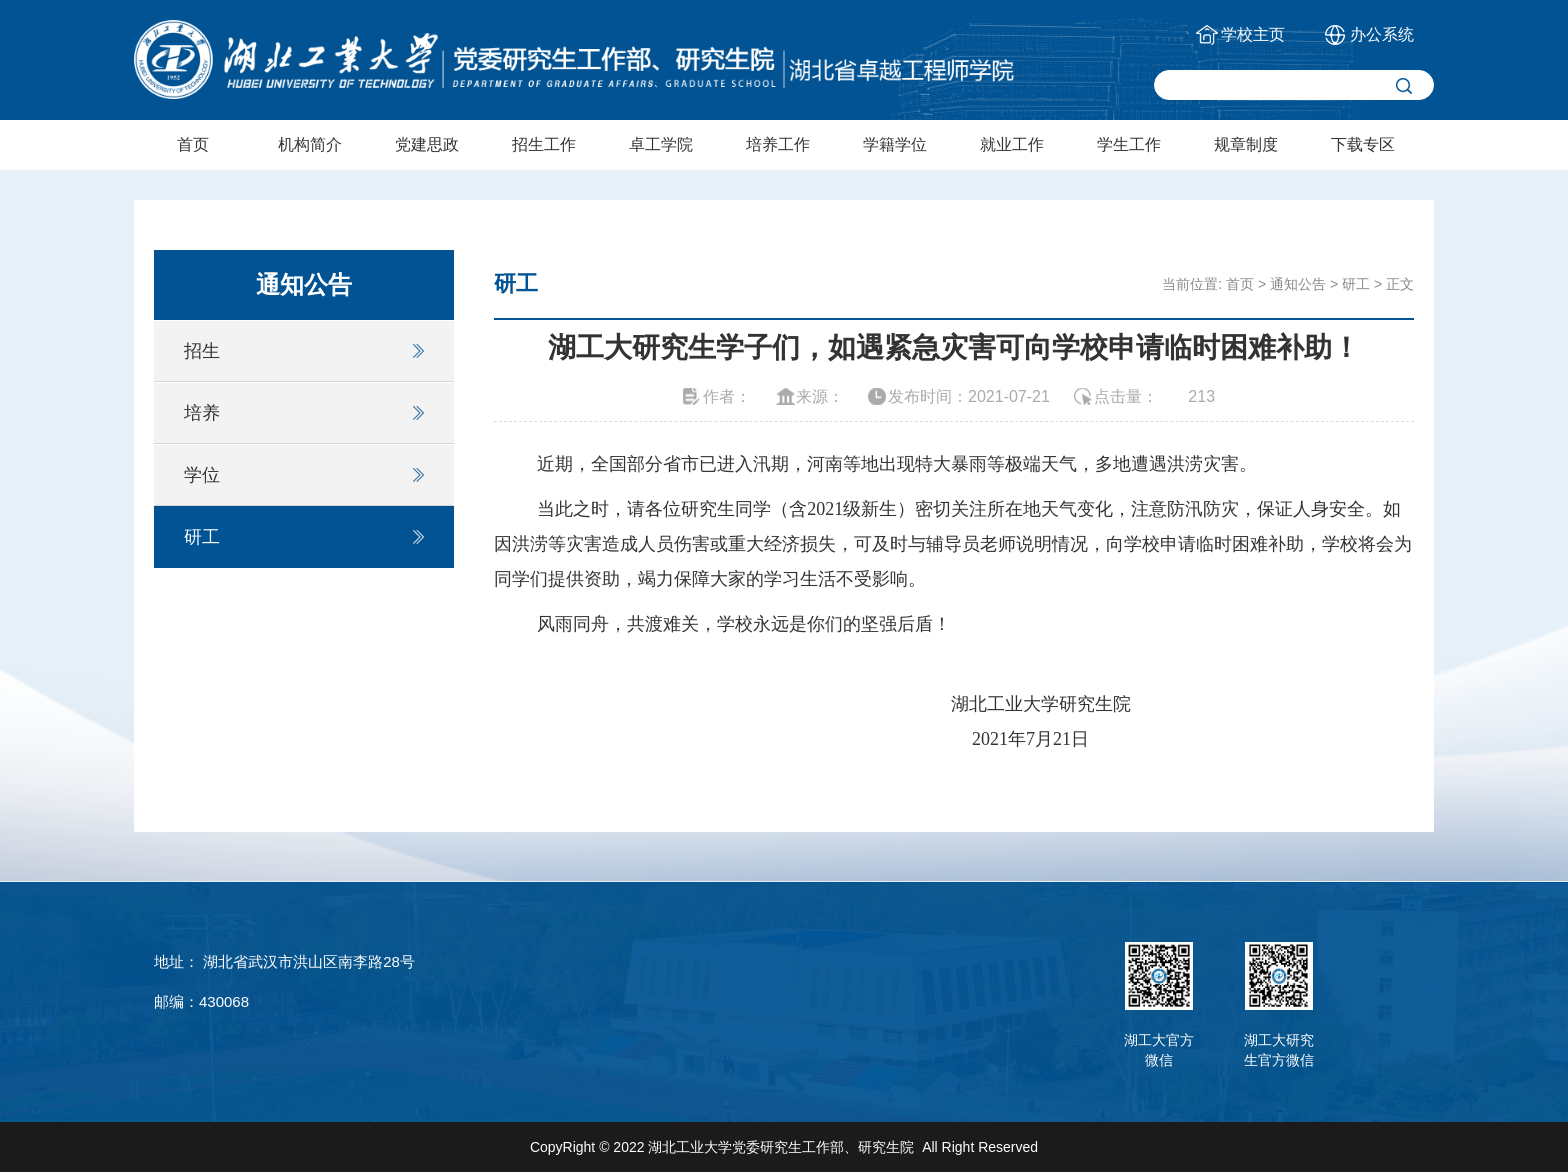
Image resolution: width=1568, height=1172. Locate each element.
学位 (202, 475)
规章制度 (1246, 144)
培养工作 (778, 144)
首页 (193, 144)
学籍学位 (895, 144)
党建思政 (427, 144)
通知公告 (1298, 284)
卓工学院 (661, 144)
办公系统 (1382, 34)
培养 (202, 413)
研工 (202, 537)
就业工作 (1012, 144)
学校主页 (1253, 34)
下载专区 (1363, 144)
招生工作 (544, 144)
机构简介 (310, 144)
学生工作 (1129, 144)
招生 (202, 351)
